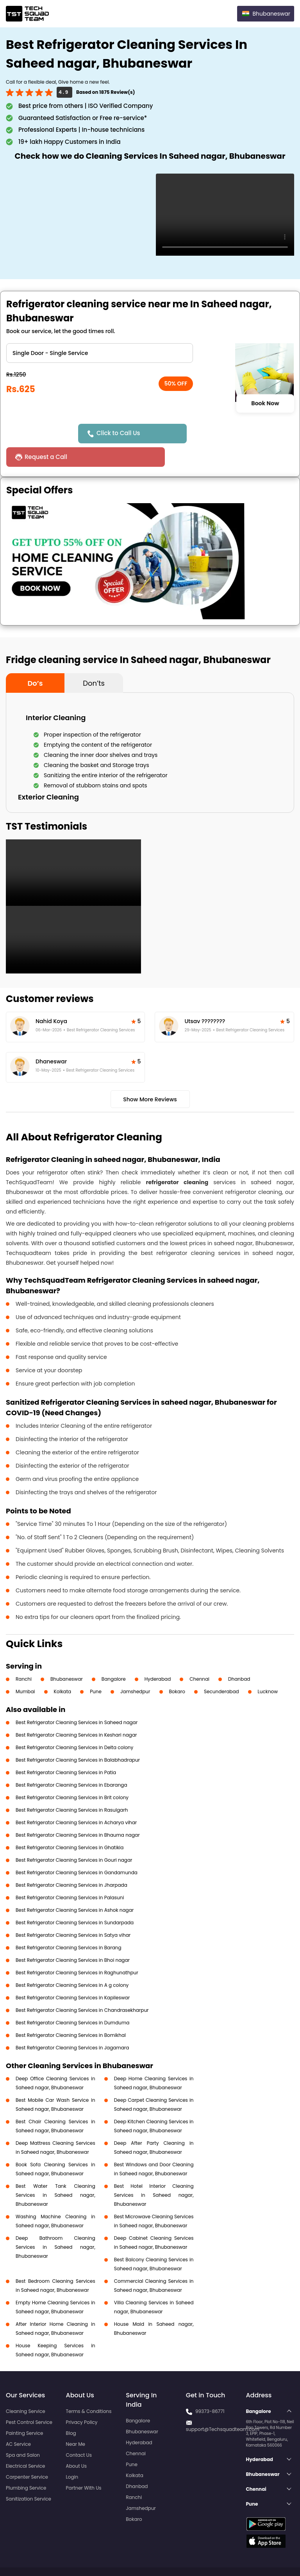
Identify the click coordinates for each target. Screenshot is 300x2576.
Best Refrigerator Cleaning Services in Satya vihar (73, 1911)
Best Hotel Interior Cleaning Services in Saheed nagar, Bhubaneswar (154, 2171)
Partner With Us (84, 2464)
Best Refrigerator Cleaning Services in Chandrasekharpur (82, 1986)
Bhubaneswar (66, 1655)
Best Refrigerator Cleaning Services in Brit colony (72, 1774)
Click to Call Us (120, 433)
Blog (71, 2409)
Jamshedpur (135, 1668)
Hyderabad (158, 1655)
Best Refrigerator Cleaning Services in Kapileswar (73, 1974)
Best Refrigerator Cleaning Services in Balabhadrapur (78, 1736)
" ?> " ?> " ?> (99, 353)
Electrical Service (25, 2442)
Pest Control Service (29, 2398)
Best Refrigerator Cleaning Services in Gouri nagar (74, 1836)
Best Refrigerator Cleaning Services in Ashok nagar (75, 1886)
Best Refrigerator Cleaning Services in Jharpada (71, 1861)
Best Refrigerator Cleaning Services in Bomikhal (71, 2011)
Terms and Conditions (264, 2556)
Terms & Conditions (89, 2387)
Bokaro (177, 1668)
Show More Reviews (150, 1076)
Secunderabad (221, 1668)
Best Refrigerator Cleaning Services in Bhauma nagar (78, 1811)
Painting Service (24, 2409)
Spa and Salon (23, 2431)
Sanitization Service (28, 2475)
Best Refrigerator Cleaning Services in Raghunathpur (77, 1949)
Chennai (199, 1655)
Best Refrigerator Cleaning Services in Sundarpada (75, 1899)
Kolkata (62, 1668)
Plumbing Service (26, 2464)
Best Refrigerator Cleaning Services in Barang (68, 1924)
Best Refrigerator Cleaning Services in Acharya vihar (76, 1799)
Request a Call (213, 433)
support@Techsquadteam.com (222, 2405)
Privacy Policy (82, 2398)
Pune (96, 1668)
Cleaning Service (25, 2387)
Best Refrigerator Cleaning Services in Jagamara (72, 2024)
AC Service (18, 2420)
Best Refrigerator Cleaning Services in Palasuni (70, 1874)
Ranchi (24, 1655)
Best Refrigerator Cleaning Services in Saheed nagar (77, 1699)
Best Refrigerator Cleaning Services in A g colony (72, 1961)
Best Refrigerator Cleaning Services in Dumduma (72, 1999)
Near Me (75, 2420)
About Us (76, 2442)
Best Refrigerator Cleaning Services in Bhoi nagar (73, 1936)
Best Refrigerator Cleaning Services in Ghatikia (69, 1824)
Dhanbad (239, 1655)
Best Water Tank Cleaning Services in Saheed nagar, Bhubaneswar (55, 2171)
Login (72, 2453)
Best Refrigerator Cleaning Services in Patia (66, 1749)
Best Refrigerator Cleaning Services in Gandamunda (77, 1849)
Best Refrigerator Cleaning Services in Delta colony (74, 1724)
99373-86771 (210, 2387)
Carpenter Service (27, 2453)
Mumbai (25, 1668)
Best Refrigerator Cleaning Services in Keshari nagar (76, 1711)
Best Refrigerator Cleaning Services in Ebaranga (71, 1761)
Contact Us (79, 2431)
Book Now (265, 403)
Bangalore (114, 1655)
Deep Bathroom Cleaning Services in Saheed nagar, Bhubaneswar (55, 2223)
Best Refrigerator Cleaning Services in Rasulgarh (72, 1786)
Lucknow (268, 1668)
